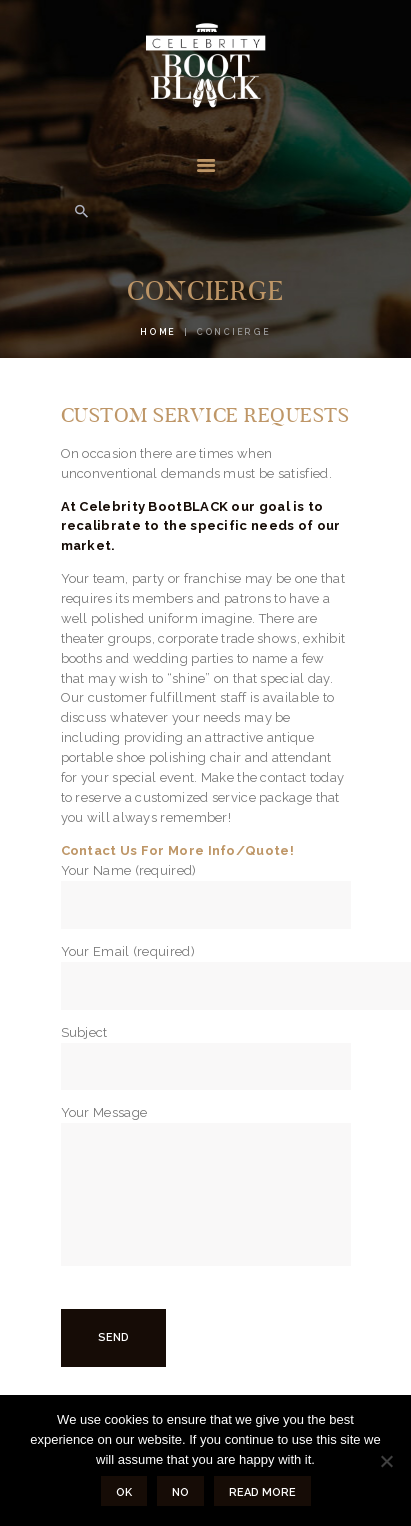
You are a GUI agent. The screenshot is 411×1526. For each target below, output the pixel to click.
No (180, 1492)
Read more (262, 1492)
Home (158, 332)
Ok (124, 1492)
